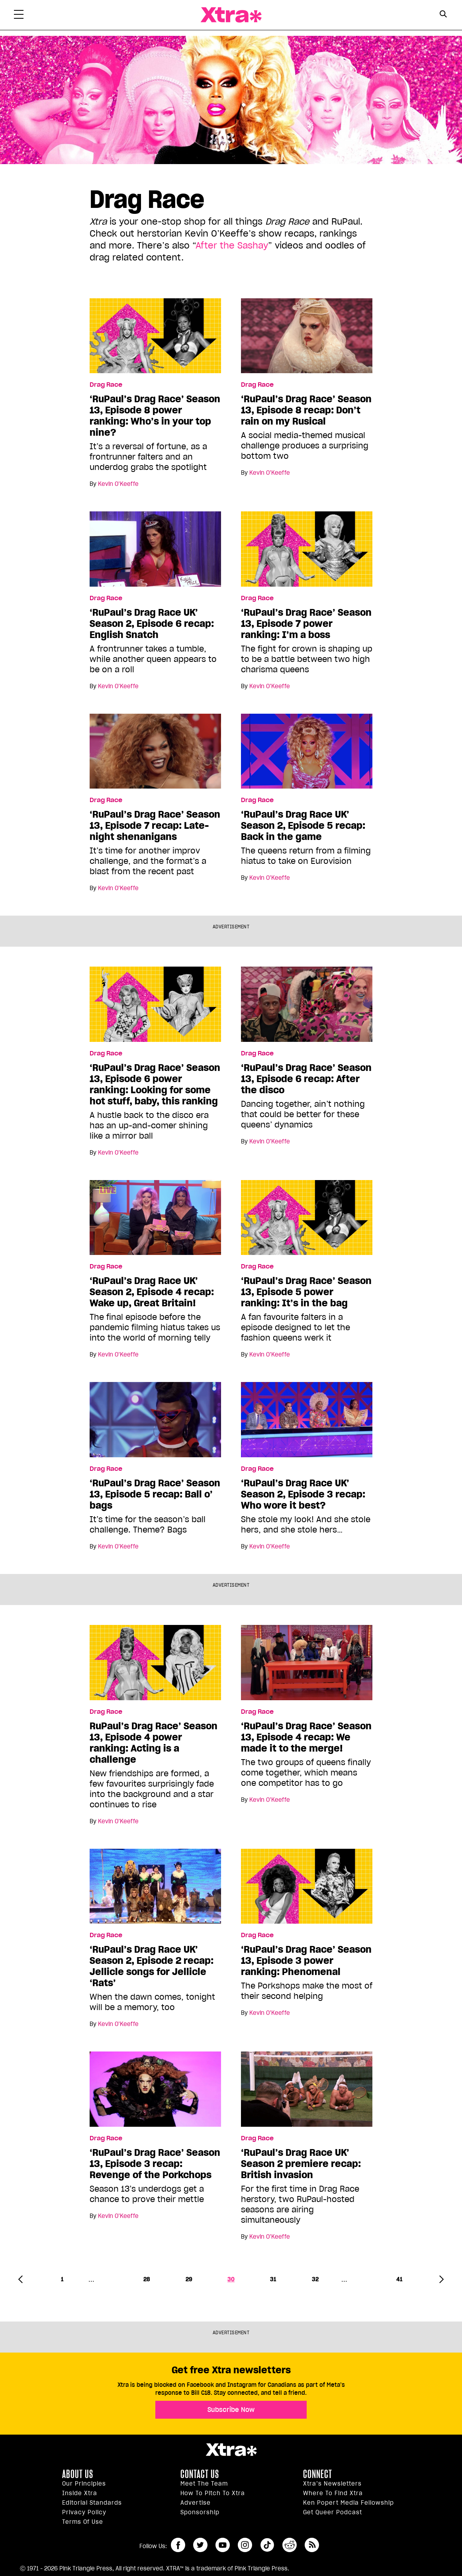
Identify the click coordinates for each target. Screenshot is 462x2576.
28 (146, 2279)
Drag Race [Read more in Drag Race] (106, 384)
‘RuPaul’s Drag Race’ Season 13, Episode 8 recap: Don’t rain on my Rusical (306, 410)
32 (315, 2279)
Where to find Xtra (333, 2493)
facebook (178, 2545)
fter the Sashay (234, 245)
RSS (312, 2545)
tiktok (267, 2545)
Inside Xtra (79, 2493)
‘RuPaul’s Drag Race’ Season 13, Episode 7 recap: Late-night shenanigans (155, 825)
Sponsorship (199, 2512)
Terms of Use (82, 2521)
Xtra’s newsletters (332, 2483)
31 (273, 2279)
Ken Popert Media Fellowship (348, 2502)
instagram (245, 2545)
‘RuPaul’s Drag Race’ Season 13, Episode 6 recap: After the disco (306, 1079)
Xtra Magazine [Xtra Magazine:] (231, 2450)
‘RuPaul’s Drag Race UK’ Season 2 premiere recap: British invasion (301, 2164)
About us (77, 2474)
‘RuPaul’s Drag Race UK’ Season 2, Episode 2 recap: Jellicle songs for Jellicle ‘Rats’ (151, 1966)
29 (189, 2279)
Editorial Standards (92, 2502)
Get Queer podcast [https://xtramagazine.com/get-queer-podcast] (332, 2512)
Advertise (195, 2502)
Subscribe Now (231, 2410)
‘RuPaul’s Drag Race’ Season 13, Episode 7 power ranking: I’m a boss (306, 623)
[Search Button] (443, 14)
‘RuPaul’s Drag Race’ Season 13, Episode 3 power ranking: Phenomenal (306, 1960)
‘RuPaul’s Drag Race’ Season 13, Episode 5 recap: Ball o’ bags (155, 1494)
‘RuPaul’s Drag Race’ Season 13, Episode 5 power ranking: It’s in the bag (306, 1292)
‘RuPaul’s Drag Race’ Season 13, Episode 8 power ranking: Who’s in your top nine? (155, 415)
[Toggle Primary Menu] (18, 16)
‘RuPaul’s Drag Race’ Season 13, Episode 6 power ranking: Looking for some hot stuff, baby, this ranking (155, 1084)
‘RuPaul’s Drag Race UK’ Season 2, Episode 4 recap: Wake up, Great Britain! (152, 1292)
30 (231, 2279)
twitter (200, 2545)
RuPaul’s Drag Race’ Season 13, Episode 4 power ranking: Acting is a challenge (153, 1743)
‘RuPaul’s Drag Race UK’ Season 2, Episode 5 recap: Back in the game (303, 825)
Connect (317, 2474)
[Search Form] (443, 15)
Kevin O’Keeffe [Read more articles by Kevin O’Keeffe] (118, 483)
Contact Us (199, 2474)
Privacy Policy (84, 2512)
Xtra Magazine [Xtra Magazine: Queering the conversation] (231, 15)
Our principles (84, 2483)
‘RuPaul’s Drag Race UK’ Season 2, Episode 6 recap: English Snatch (152, 623)
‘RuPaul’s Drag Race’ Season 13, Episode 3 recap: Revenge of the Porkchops (155, 2164)
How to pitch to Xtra (212, 2493)
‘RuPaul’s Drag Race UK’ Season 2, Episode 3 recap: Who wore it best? (303, 1494)
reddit (289, 2545)
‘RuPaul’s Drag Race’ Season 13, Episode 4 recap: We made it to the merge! (306, 1737)
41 (399, 2279)
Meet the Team (204, 2483)
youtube (222, 2545)
